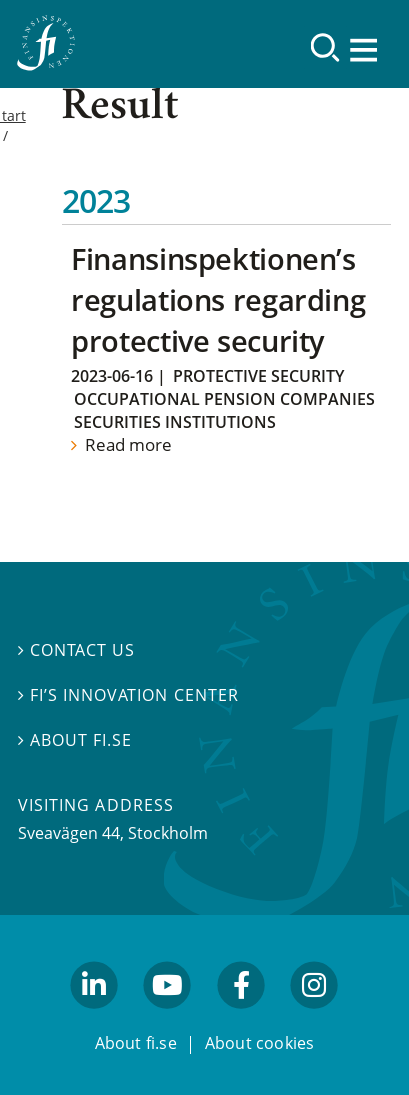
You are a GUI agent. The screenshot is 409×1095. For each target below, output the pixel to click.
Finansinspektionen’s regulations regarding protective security (218, 299)
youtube (168, 1019)
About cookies (260, 1044)
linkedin (94, 1019)
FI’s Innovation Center (128, 695)
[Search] (325, 47)
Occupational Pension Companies (224, 399)
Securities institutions (175, 422)
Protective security (258, 376)
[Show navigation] (366, 49)
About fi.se (75, 740)
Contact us (76, 651)
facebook (241, 1019)
